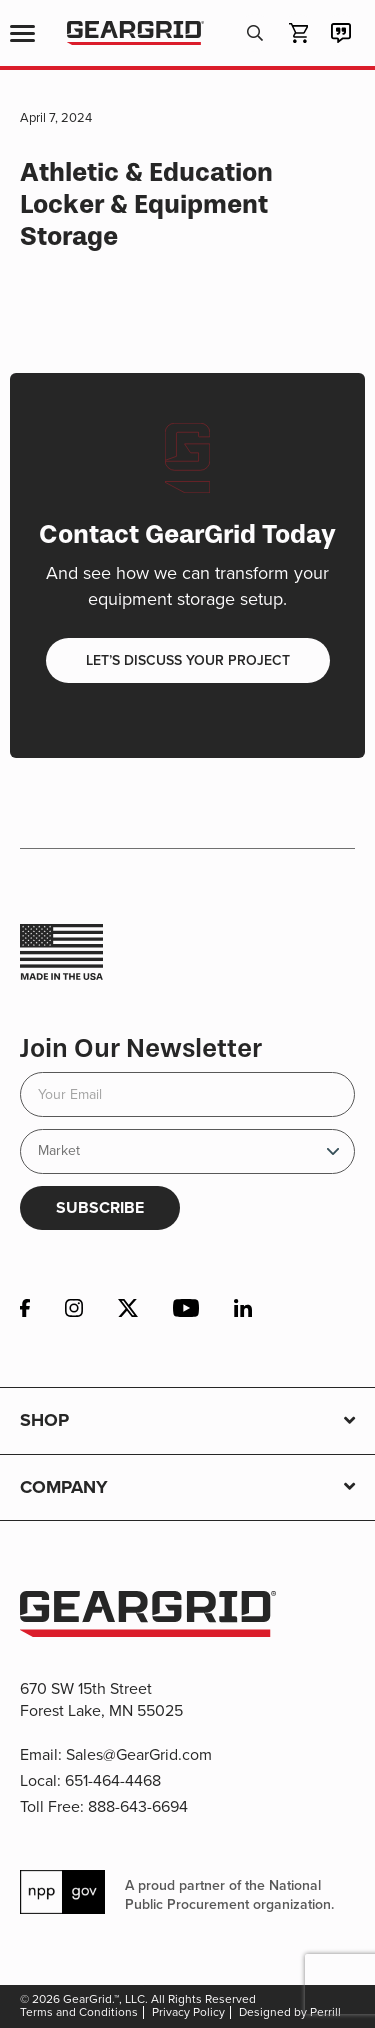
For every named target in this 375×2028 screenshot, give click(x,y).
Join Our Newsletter (141, 1048)
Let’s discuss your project (188, 660)
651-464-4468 (113, 1780)
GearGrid (135, 33)
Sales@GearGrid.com (139, 1754)
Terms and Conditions (79, 2012)
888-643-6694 (138, 1806)
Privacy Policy (188, 2012)
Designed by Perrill (290, 2012)
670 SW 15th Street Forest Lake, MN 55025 (101, 1699)
